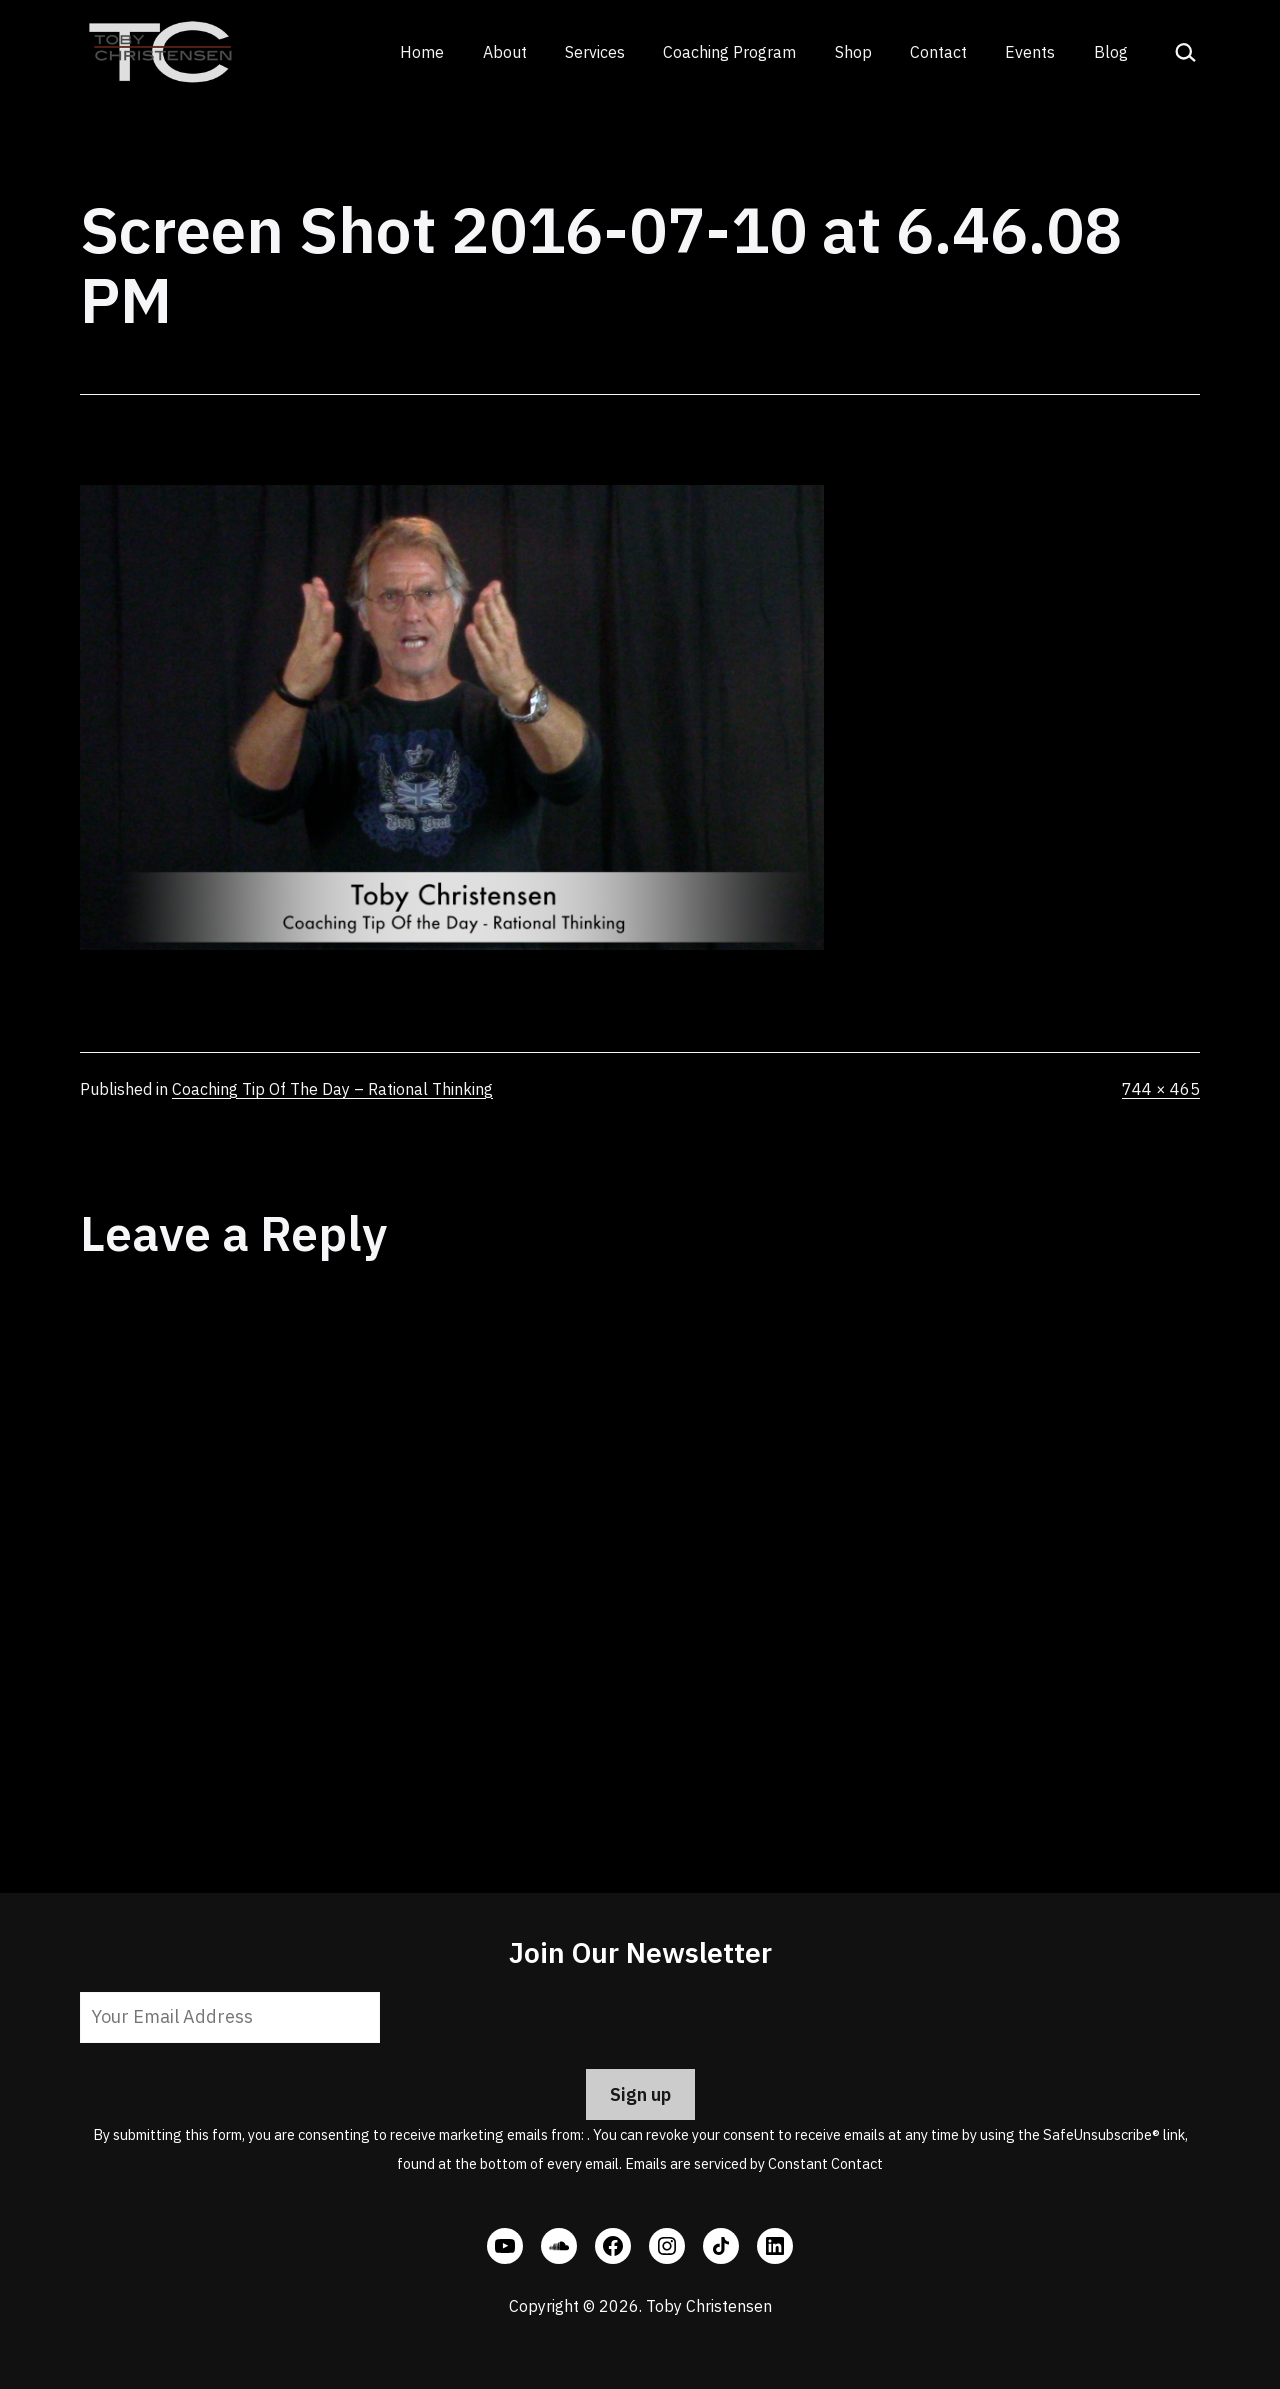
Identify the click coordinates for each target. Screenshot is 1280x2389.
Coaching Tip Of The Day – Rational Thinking (332, 1089)
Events (1030, 52)
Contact (938, 52)
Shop (853, 52)
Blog (1111, 52)
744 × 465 (1161, 1089)
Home (422, 52)
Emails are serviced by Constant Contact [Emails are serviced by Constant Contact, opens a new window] (754, 2163)
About (505, 52)
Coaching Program (729, 52)
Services (595, 52)
